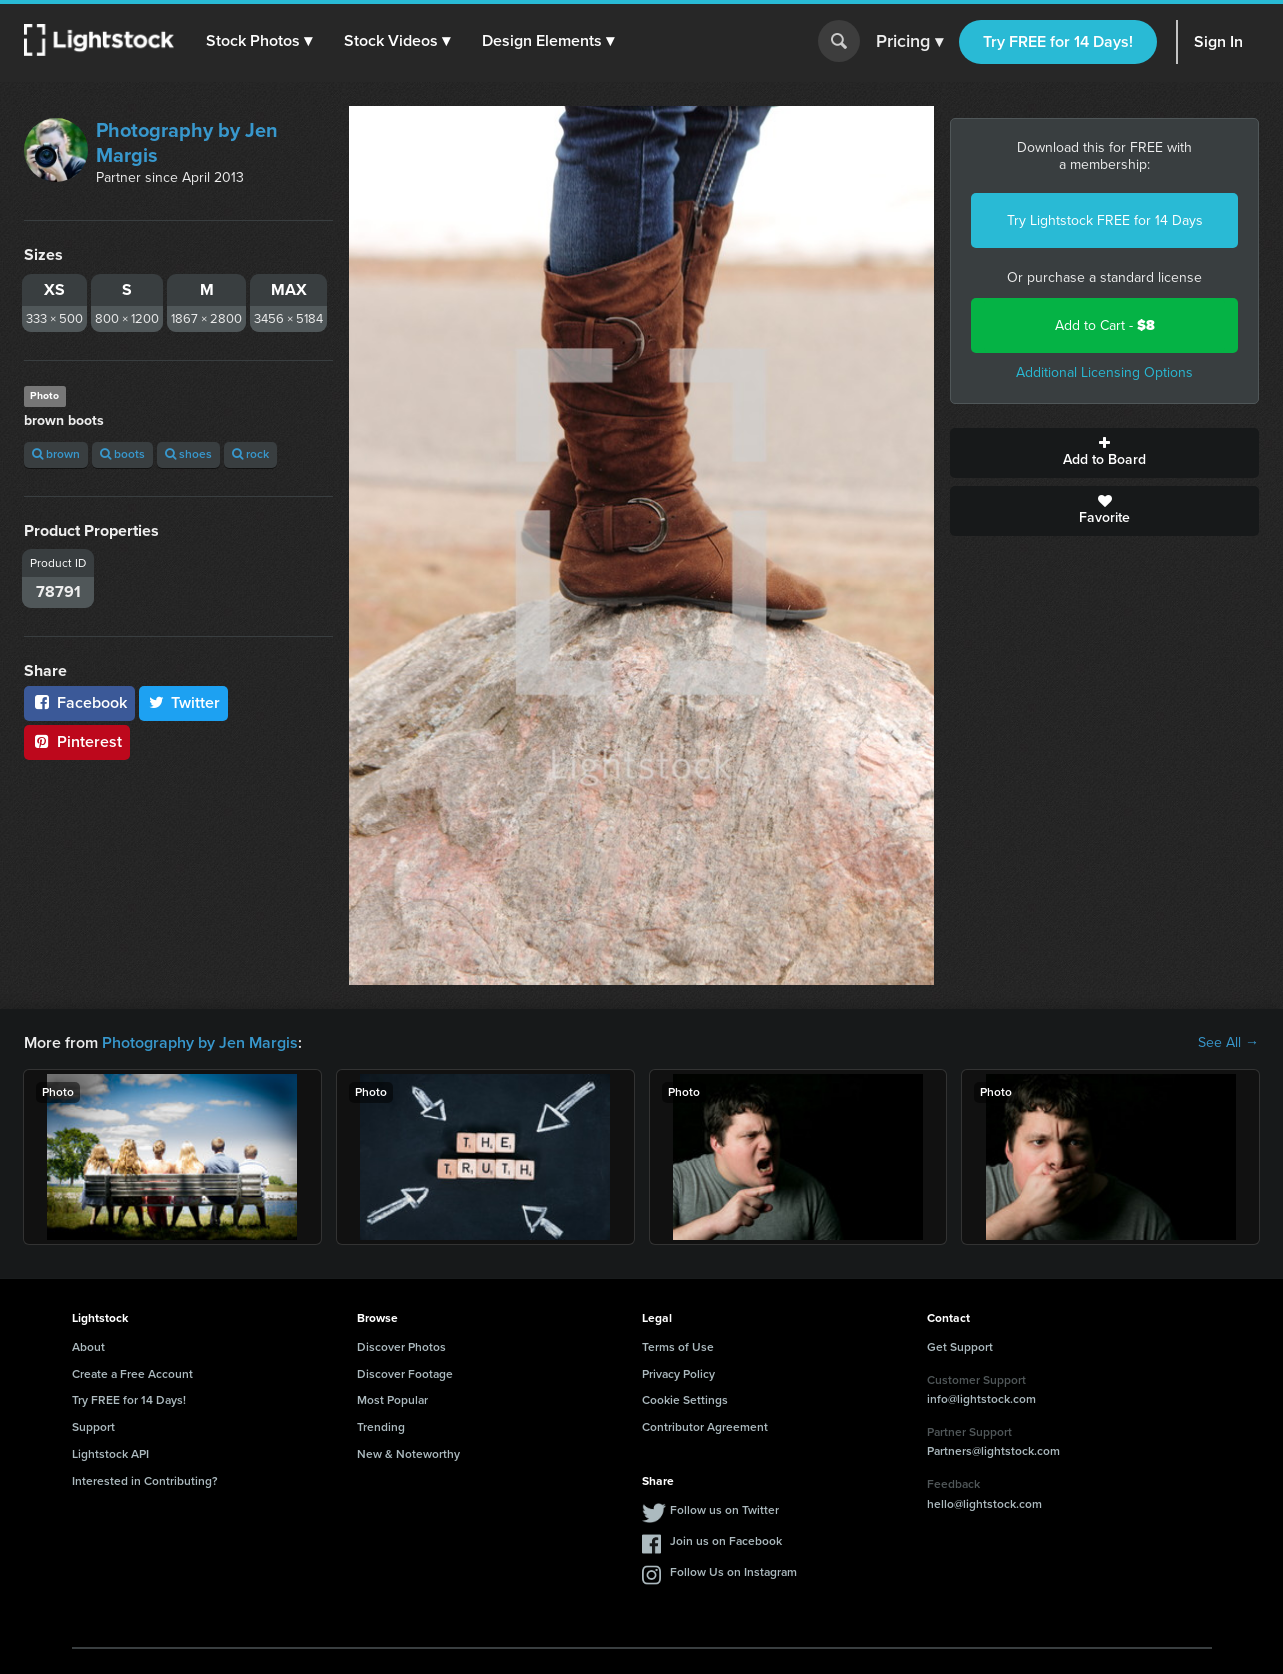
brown (56, 454)
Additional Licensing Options (1104, 372)
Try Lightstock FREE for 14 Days (1105, 220)
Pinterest (77, 741)
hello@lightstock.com (984, 1504)
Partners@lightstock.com (993, 1451)
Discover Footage (405, 1374)
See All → (1228, 1043)
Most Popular (392, 1400)
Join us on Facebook (726, 1541)
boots (122, 454)
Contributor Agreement (705, 1427)
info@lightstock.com (981, 1399)
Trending (381, 1427)
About (88, 1347)
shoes (188, 454)
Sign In (1218, 41)
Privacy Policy (678, 1374)
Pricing (909, 42)
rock (250, 454)
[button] (259, 41)
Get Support (960, 1347)
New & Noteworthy (408, 1454)
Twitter (184, 702)
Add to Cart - (1105, 325)
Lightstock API (110, 1454)
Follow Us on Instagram (733, 1572)
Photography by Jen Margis (187, 142)
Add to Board (1104, 453)
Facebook (79, 702)
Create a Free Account (132, 1374)
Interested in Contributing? (145, 1481)
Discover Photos (401, 1347)
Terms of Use (678, 1347)
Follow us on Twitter (724, 1510)
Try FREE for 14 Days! (1058, 41)
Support (93, 1427)
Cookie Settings (685, 1400)
